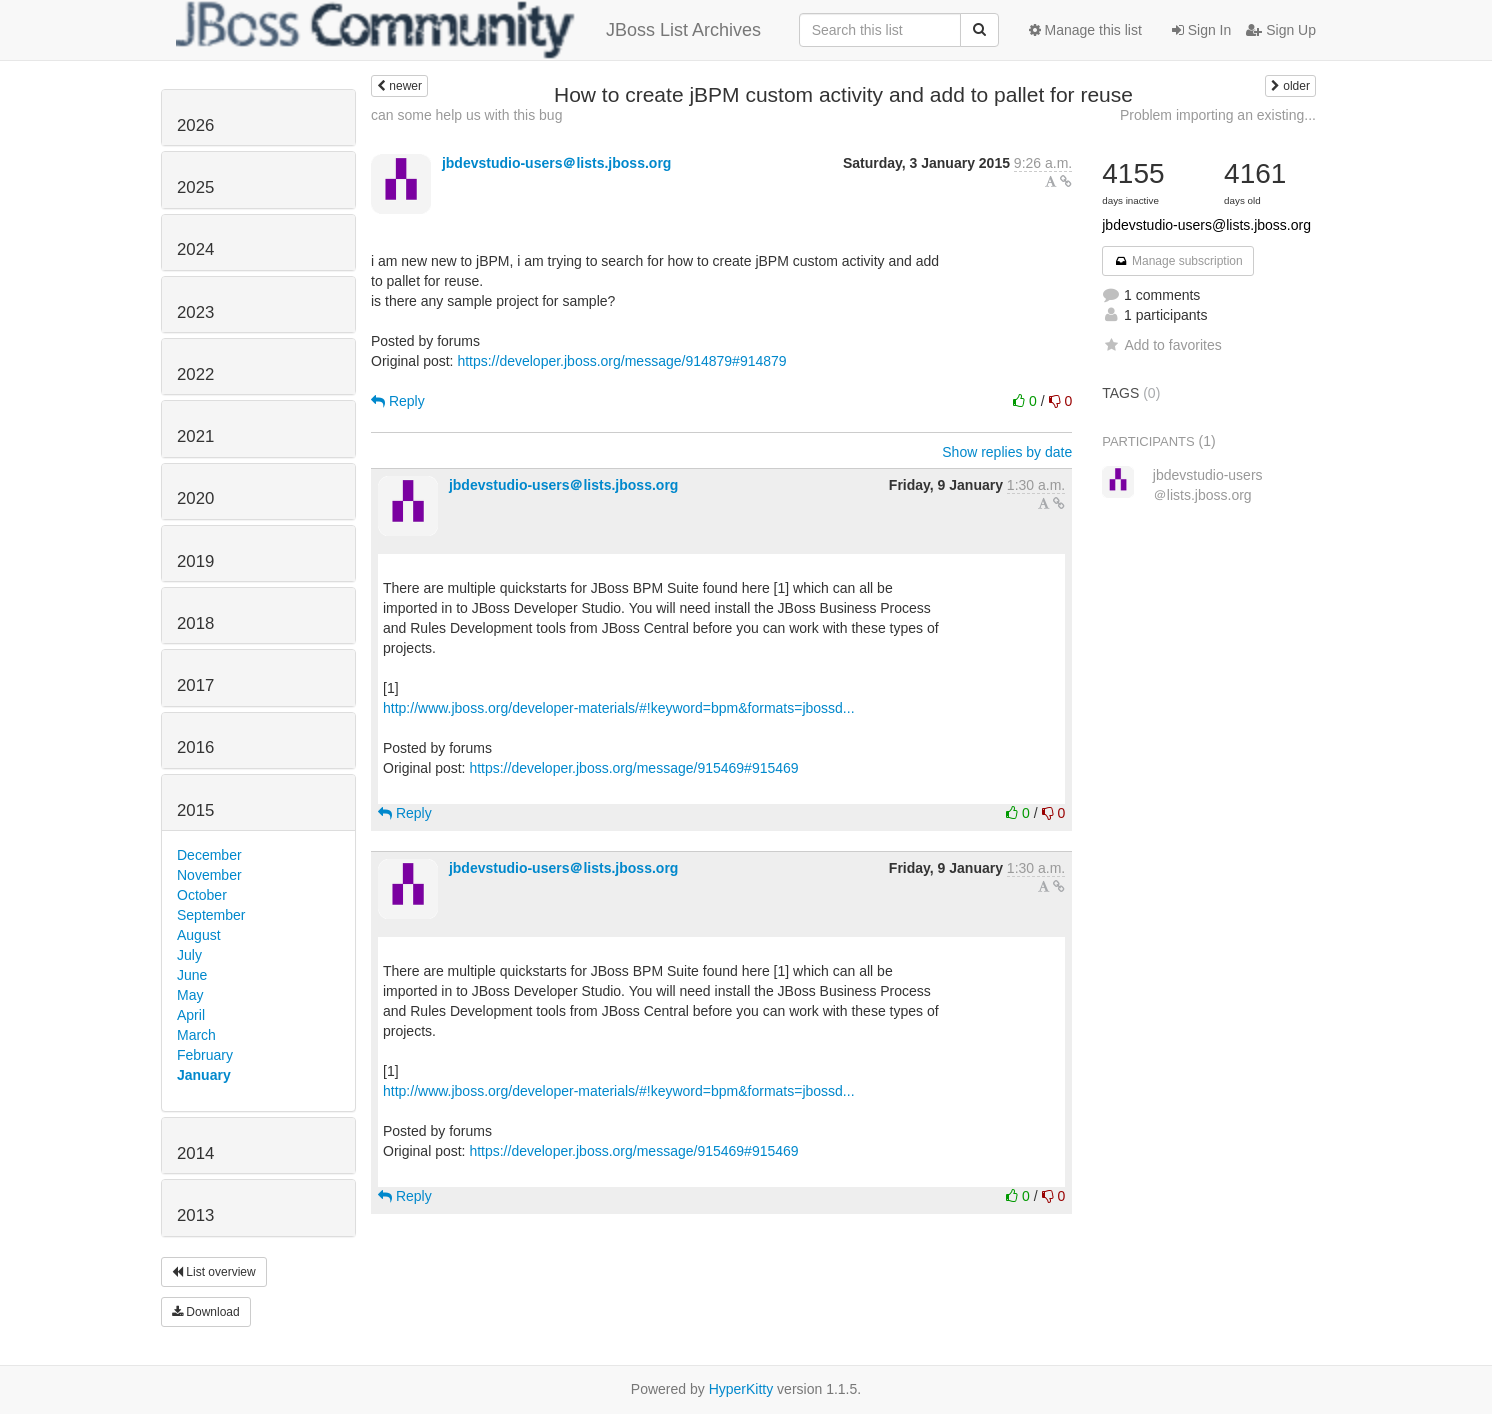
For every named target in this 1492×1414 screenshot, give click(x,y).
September (211, 915)
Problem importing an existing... (1218, 115)
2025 (195, 187)
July (189, 955)
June (192, 975)
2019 (195, 561)
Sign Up (1281, 30)
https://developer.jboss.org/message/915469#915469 (633, 768)
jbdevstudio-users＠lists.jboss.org (557, 163)
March (196, 1035)
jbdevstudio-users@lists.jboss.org (1206, 225)
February (205, 1055)
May (190, 995)
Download (206, 1312)
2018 (195, 623)
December (209, 855)
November (209, 875)
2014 (195, 1153)
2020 (195, 498)
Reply (398, 401)
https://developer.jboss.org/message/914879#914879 (621, 361)
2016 (195, 747)
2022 (195, 374)
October (202, 895)
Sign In (1201, 30)
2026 (195, 125)
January (204, 1075)
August (199, 935)
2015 (195, 810)
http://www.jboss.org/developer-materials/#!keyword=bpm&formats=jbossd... (619, 708)
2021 (195, 436)
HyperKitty (741, 1389)
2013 (195, 1215)
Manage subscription (1178, 261)
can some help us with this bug (466, 115)
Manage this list (1085, 30)
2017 (195, 685)
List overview (214, 1272)
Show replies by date (1007, 452)
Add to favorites (1161, 345)
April (191, 1015)
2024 (195, 249)
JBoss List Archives (468, 30)
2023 (195, 312)
